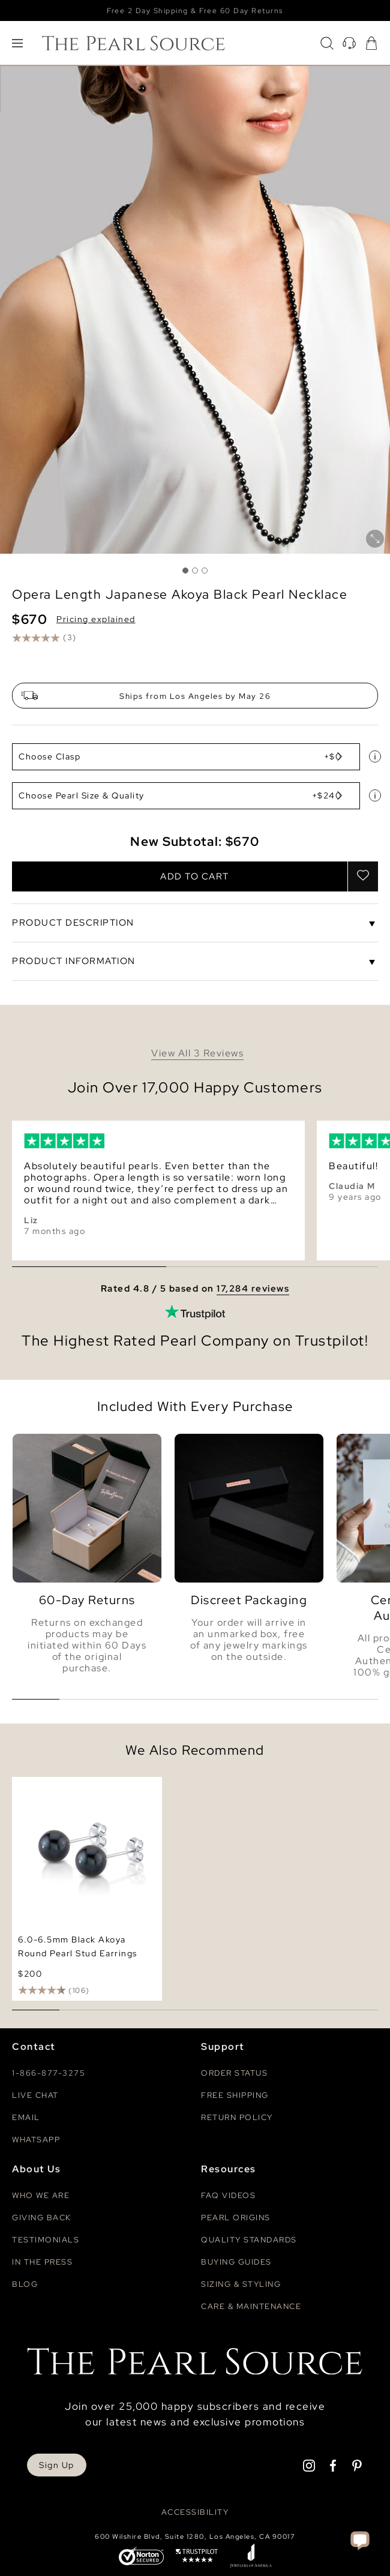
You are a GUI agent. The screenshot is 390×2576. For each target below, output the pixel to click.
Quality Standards (249, 2240)
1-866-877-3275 (48, 2073)
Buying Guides (236, 2262)
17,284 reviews (253, 1289)
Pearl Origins (236, 2217)
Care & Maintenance (251, 2306)
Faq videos (228, 2195)
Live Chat (35, 2095)
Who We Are (41, 2195)
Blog (25, 2284)
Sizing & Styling (241, 2284)
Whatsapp (36, 2139)
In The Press (42, 2262)
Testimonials (45, 2240)
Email (26, 2117)
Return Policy (237, 2117)
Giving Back (41, 2217)
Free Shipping (235, 2095)
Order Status (234, 2073)
